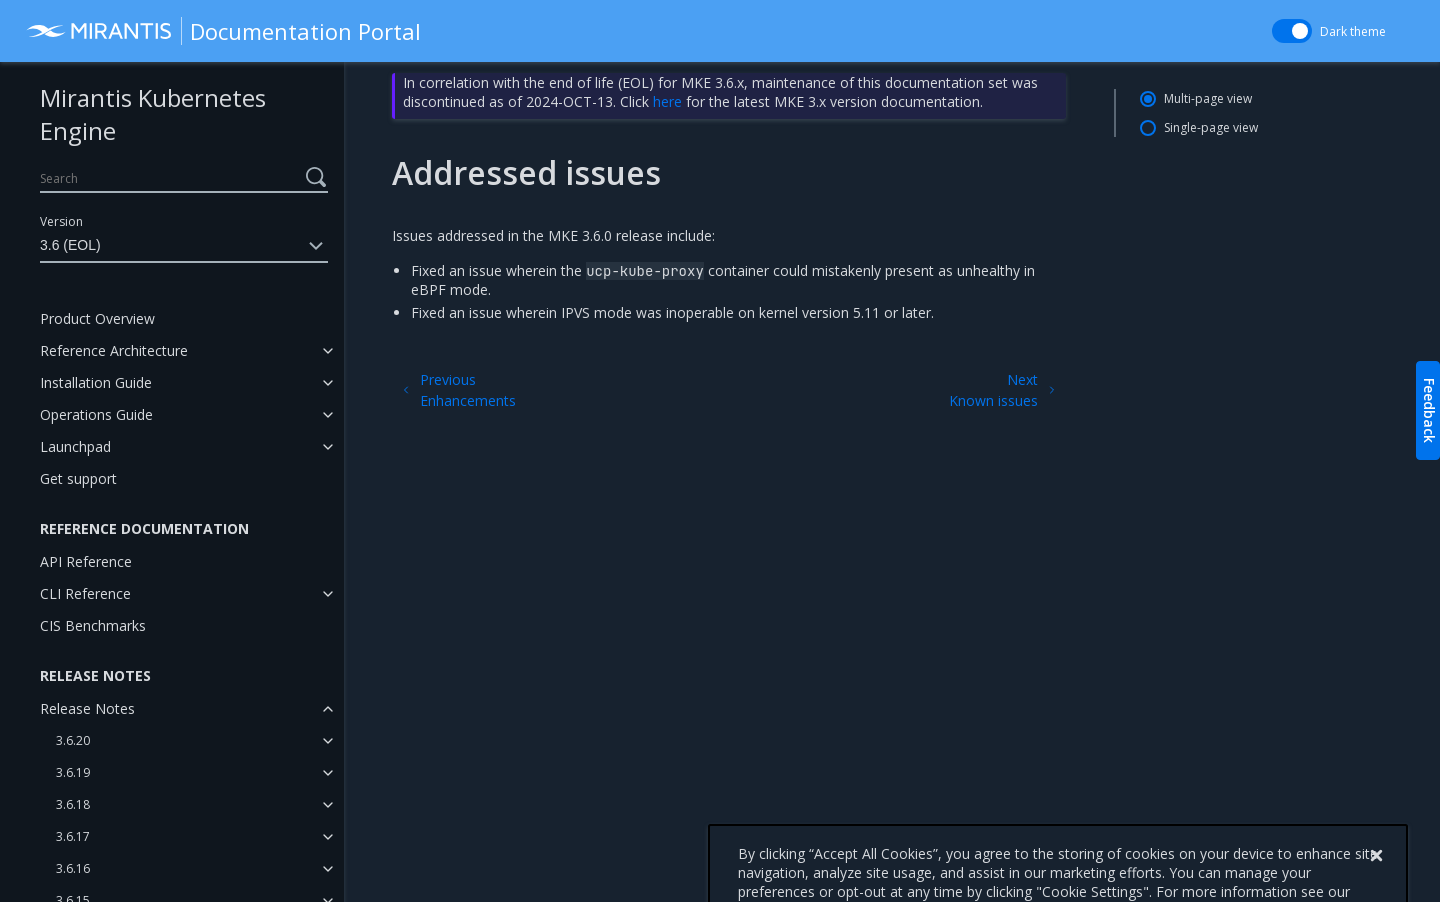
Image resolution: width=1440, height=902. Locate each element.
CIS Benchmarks (93, 625)
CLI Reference (85, 593)
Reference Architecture (114, 350)
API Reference (86, 561)
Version (61, 221)
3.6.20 (73, 740)
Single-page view (1211, 127)
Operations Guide (96, 414)
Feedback (1429, 410)
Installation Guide (96, 382)
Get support (78, 478)
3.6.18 (73, 804)
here (667, 101)
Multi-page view (1208, 98)
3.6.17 (73, 836)
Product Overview (97, 318)
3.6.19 (73, 772)
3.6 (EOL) (184, 246)
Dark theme (1353, 31)
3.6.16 (73, 868)
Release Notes (87, 708)
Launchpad (75, 446)
